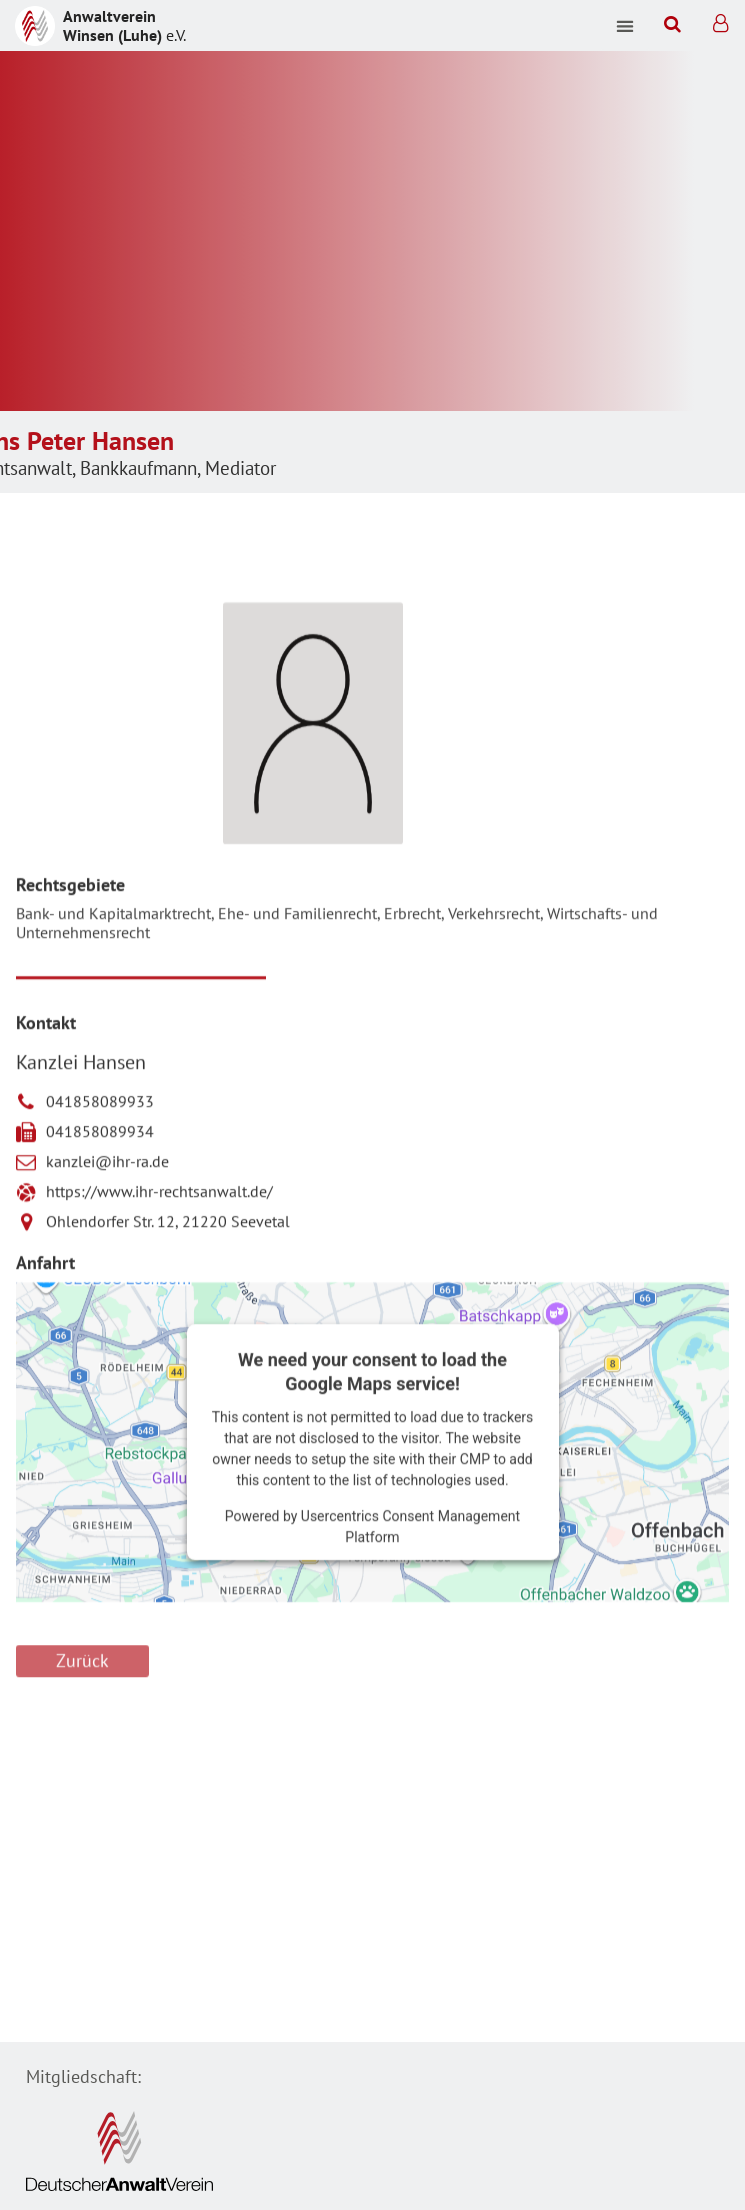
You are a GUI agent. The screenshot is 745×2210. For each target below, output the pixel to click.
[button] (625, 26)
